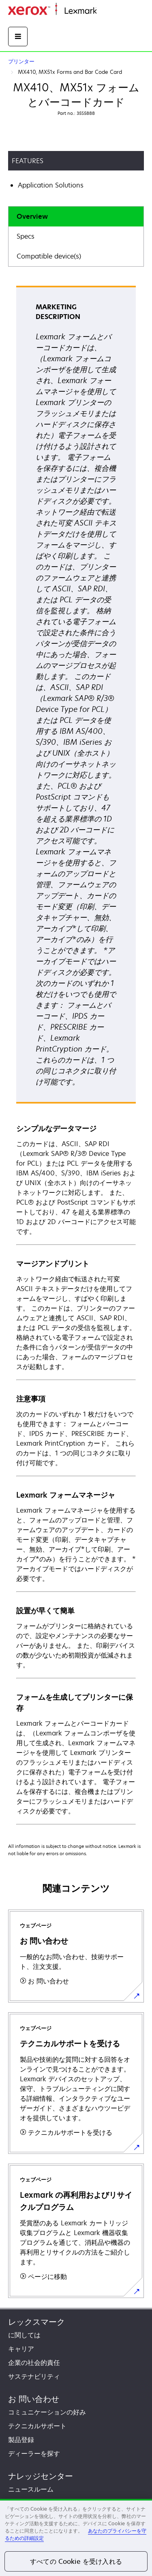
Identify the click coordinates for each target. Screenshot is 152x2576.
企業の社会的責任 (34, 2362)
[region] (76, 2537)
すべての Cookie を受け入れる (76, 2561)
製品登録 (21, 2439)
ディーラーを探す (34, 2453)
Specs (25, 236)
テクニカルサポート (37, 2425)
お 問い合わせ (33, 2398)
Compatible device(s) (49, 256)
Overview (32, 216)
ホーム (104, 11)
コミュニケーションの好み (47, 2412)
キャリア (21, 2348)
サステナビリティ (34, 2376)
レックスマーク (36, 2321)
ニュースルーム (31, 2489)
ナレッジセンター (40, 2475)
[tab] (76, 216)
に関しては (24, 2334)
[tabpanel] (76, 1054)
